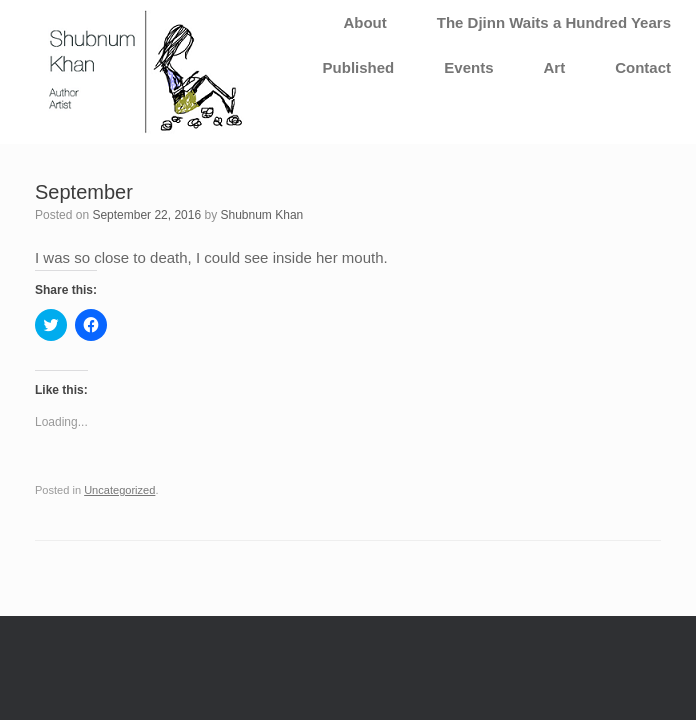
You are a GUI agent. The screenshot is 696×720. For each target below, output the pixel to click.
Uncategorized (119, 490)
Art (554, 67)
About (364, 22)
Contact (643, 67)
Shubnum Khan (262, 215)
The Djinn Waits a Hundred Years (554, 22)
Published (359, 67)
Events (468, 67)
